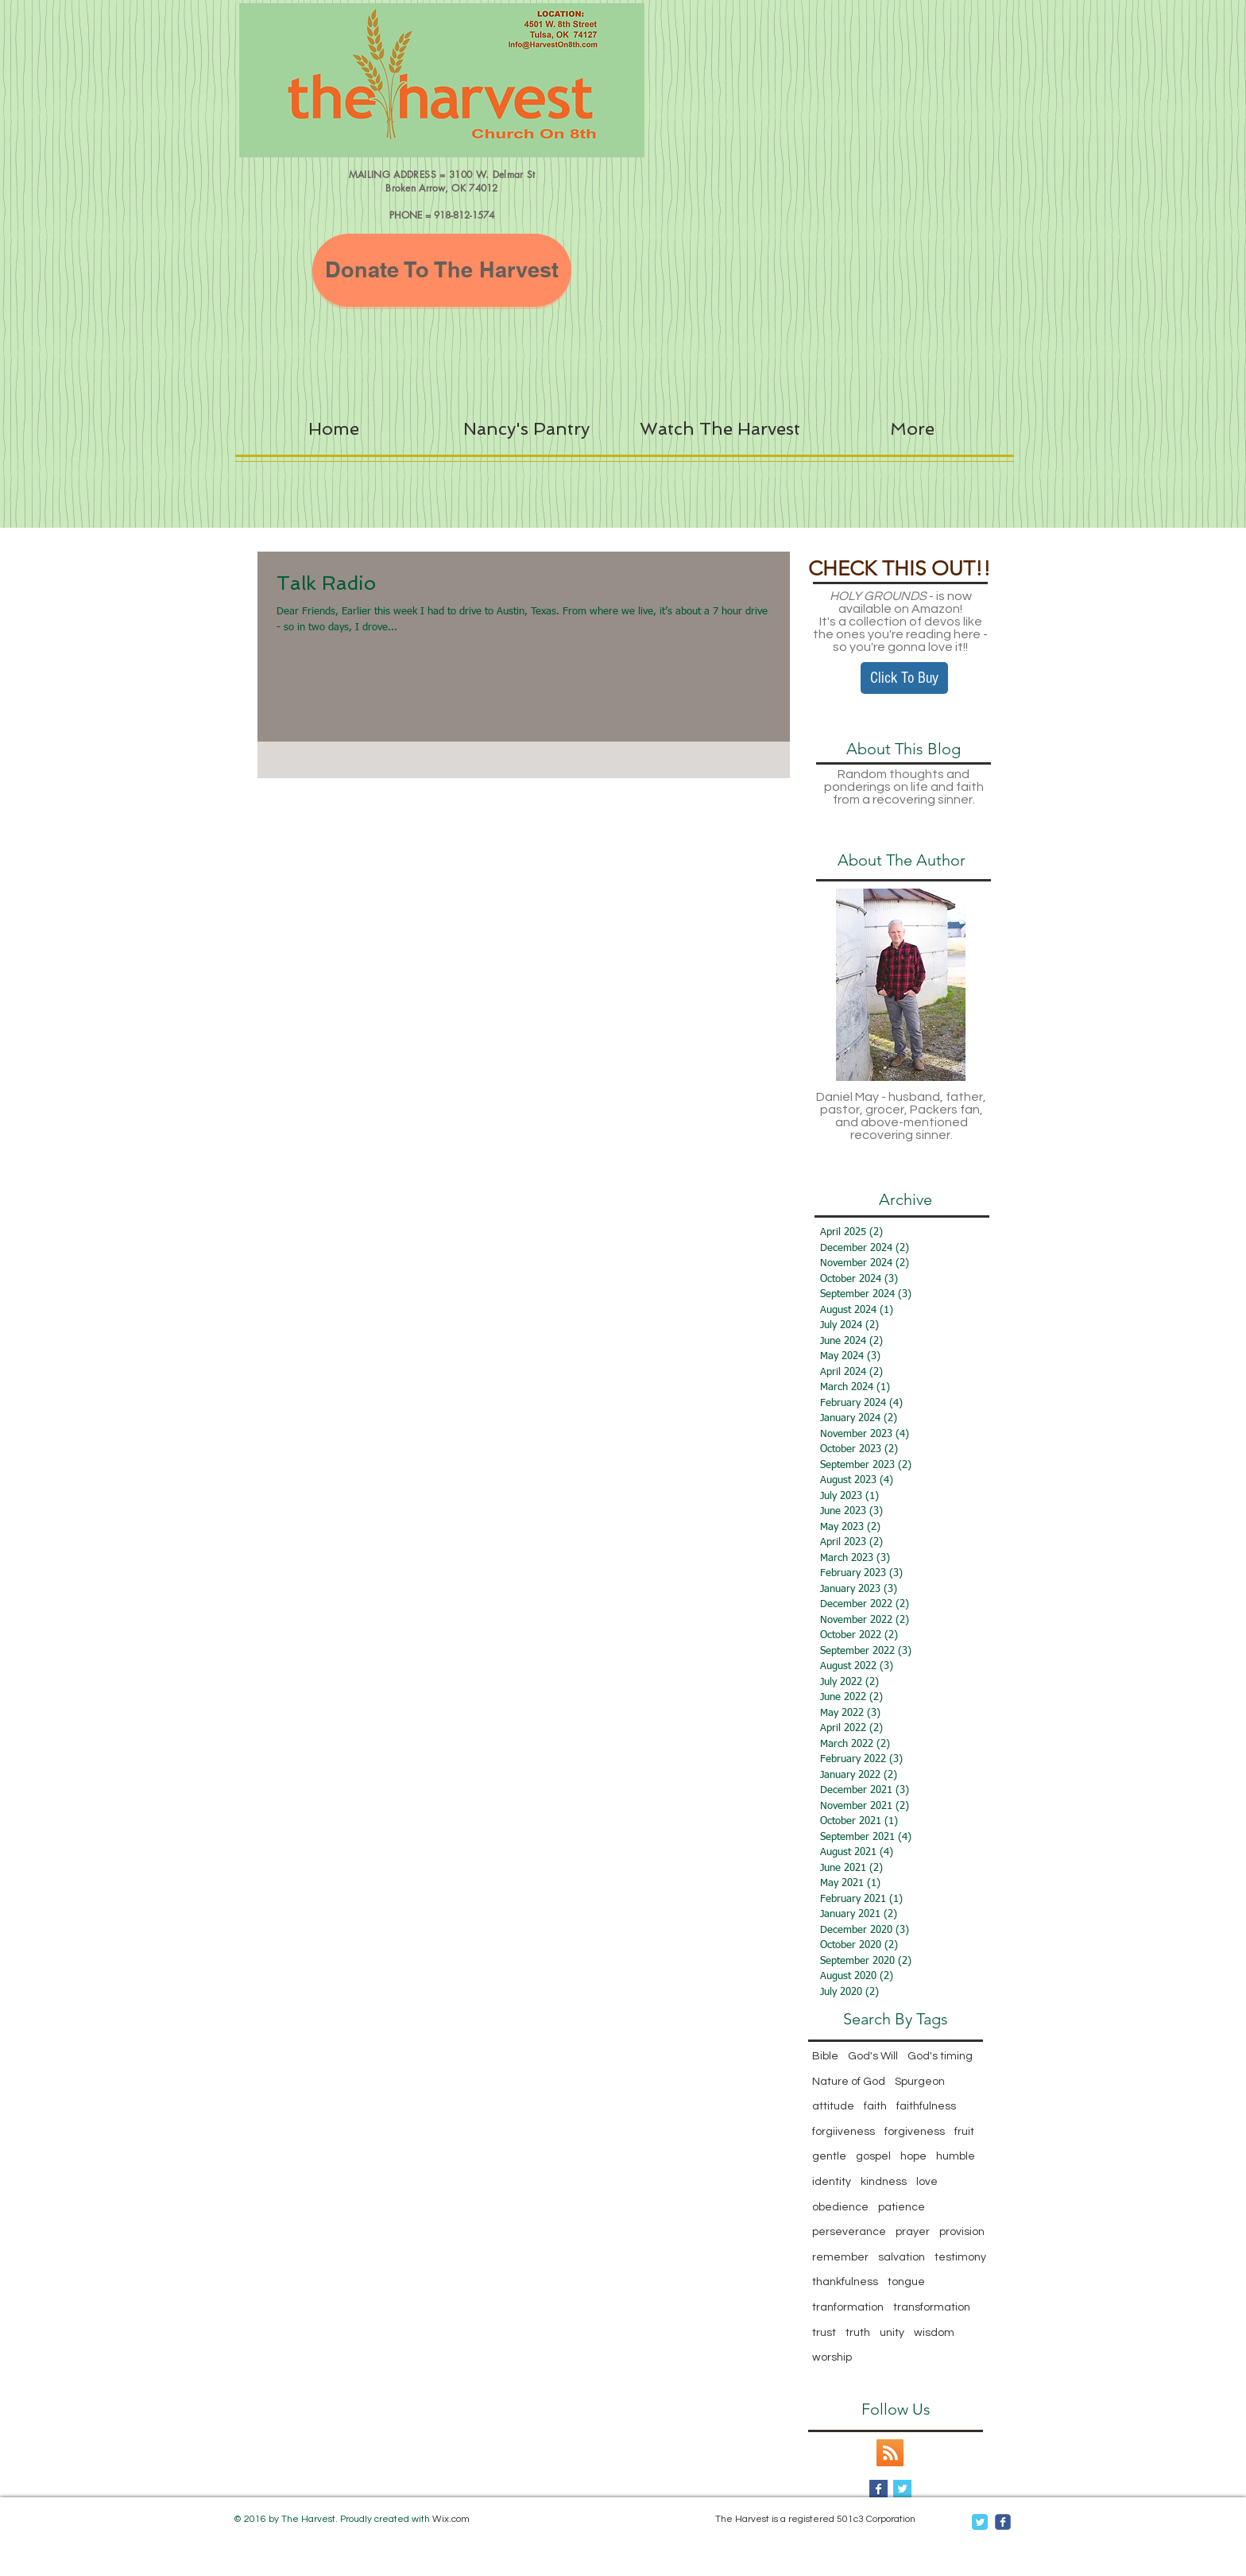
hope (913, 2156)
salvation (901, 2257)
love (927, 2181)
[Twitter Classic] (980, 2522)
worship (832, 2357)
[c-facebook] (1003, 2522)
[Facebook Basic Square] (878, 2489)
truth (858, 2332)
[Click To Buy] (904, 678)
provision (962, 2231)
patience (901, 2207)
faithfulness (926, 2106)
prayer (913, 2231)
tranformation (848, 2307)
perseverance (849, 2231)
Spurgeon (920, 2081)
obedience (840, 2207)
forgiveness (914, 2131)
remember (840, 2257)
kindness (884, 2181)
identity (831, 2181)
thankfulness (845, 2281)
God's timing (940, 2056)
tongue (906, 2281)
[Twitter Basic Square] (902, 2489)
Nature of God (848, 2081)
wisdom (934, 2332)
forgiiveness (843, 2131)
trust (824, 2332)
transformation (931, 2307)
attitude (833, 2106)
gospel (873, 2156)
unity (892, 2332)
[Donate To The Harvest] (441, 270)
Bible (825, 2056)
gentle (829, 2156)
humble (955, 2156)
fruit (964, 2131)
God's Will (873, 2056)
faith (875, 2106)
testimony (960, 2257)
